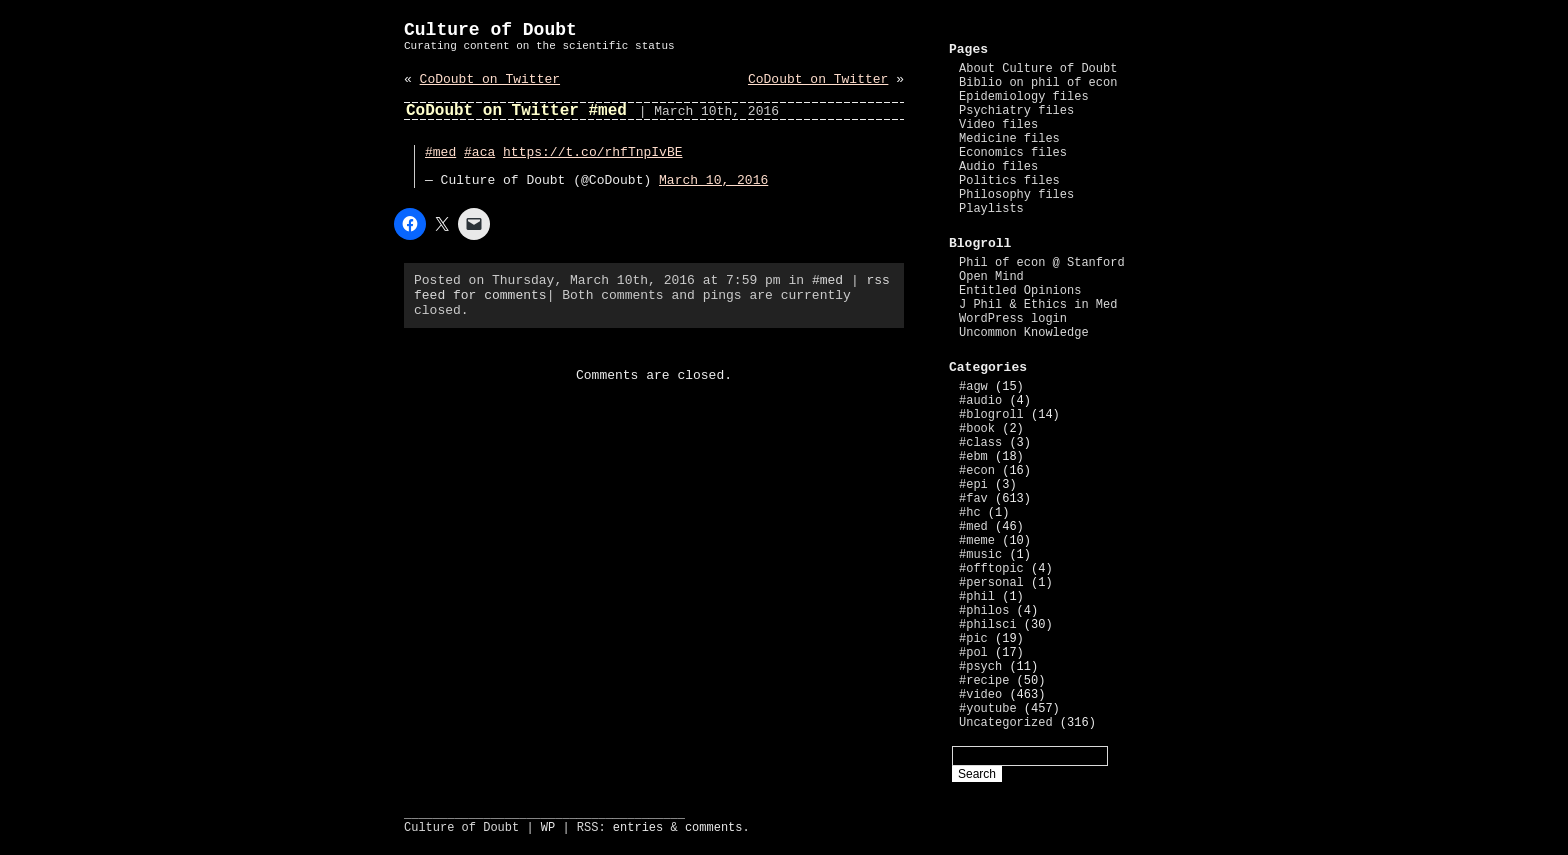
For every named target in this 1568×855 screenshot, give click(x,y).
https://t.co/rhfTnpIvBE (592, 152)
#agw (973, 387)
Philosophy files (1016, 195)
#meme (977, 541)
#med (440, 152)
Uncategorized (1006, 723)
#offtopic (991, 569)
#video (980, 695)
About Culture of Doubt (1038, 69)
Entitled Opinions (1020, 291)
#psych (980, 667)
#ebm (973, 457)
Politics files (1009, 181)
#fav (973, 499)
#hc (970, 513)
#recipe (984, 681)
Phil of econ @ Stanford (1042, 263)
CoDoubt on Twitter (490, 79)
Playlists (991, 209)
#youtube (988, 709)
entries (638, 828)
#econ (977, 471)
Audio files (998, 167)
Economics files (1013, 153)
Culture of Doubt (490, 30)
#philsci (988, 625)
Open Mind (991, 277)
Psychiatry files (1016, 111)
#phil (977, 597)
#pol (973, 653)
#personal (991, 583)
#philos (984, 611)
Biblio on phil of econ (1038, 83)
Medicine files (1009, 139)
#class (980, 443)
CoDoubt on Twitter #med (516, 111)
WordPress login (1013, 319)
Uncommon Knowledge (1024, 333)
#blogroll (991, 415)
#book (977, 429)
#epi (973, 485)
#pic (973, 639)
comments (714, 828)
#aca (479, 152)
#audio (980, 401)
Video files (998, 125)
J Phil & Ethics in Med (1038, 305)
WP (548, 828)
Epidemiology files (1024, 97)
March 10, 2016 (713, 180)
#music (980, 555)
